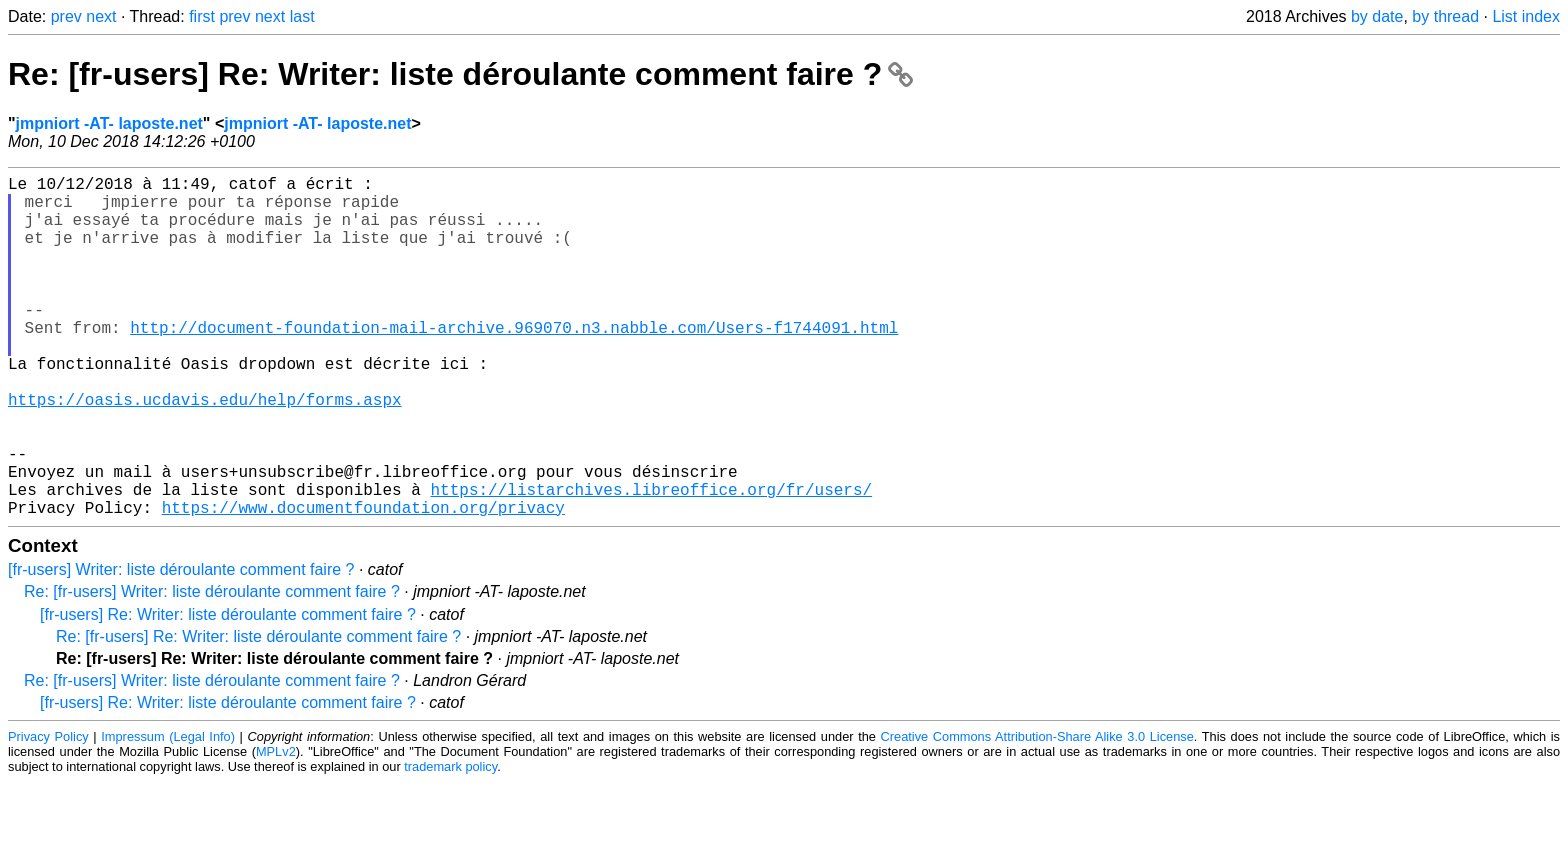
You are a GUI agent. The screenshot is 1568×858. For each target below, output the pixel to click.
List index (1526, 16)
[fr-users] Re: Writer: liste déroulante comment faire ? (228, 690)
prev (66, 16)
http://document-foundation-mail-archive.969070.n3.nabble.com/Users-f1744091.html (514, 363)
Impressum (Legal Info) (168, 812)
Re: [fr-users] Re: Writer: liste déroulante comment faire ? (460, 74)
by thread (1445, 16)
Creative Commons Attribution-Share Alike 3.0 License (1037, 812)
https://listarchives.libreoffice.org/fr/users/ (651, 561)
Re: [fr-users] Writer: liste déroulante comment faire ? (212, 667)
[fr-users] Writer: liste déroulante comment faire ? (181, 645)
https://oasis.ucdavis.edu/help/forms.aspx (205, 451)
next (101, 16)
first (202, 16)
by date (1377, 16)
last (302, 16)
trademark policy (450, 842)
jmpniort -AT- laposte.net (109, 123)
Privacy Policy (48, 812)
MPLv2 (276, 827)
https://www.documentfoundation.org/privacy (363, 583)
